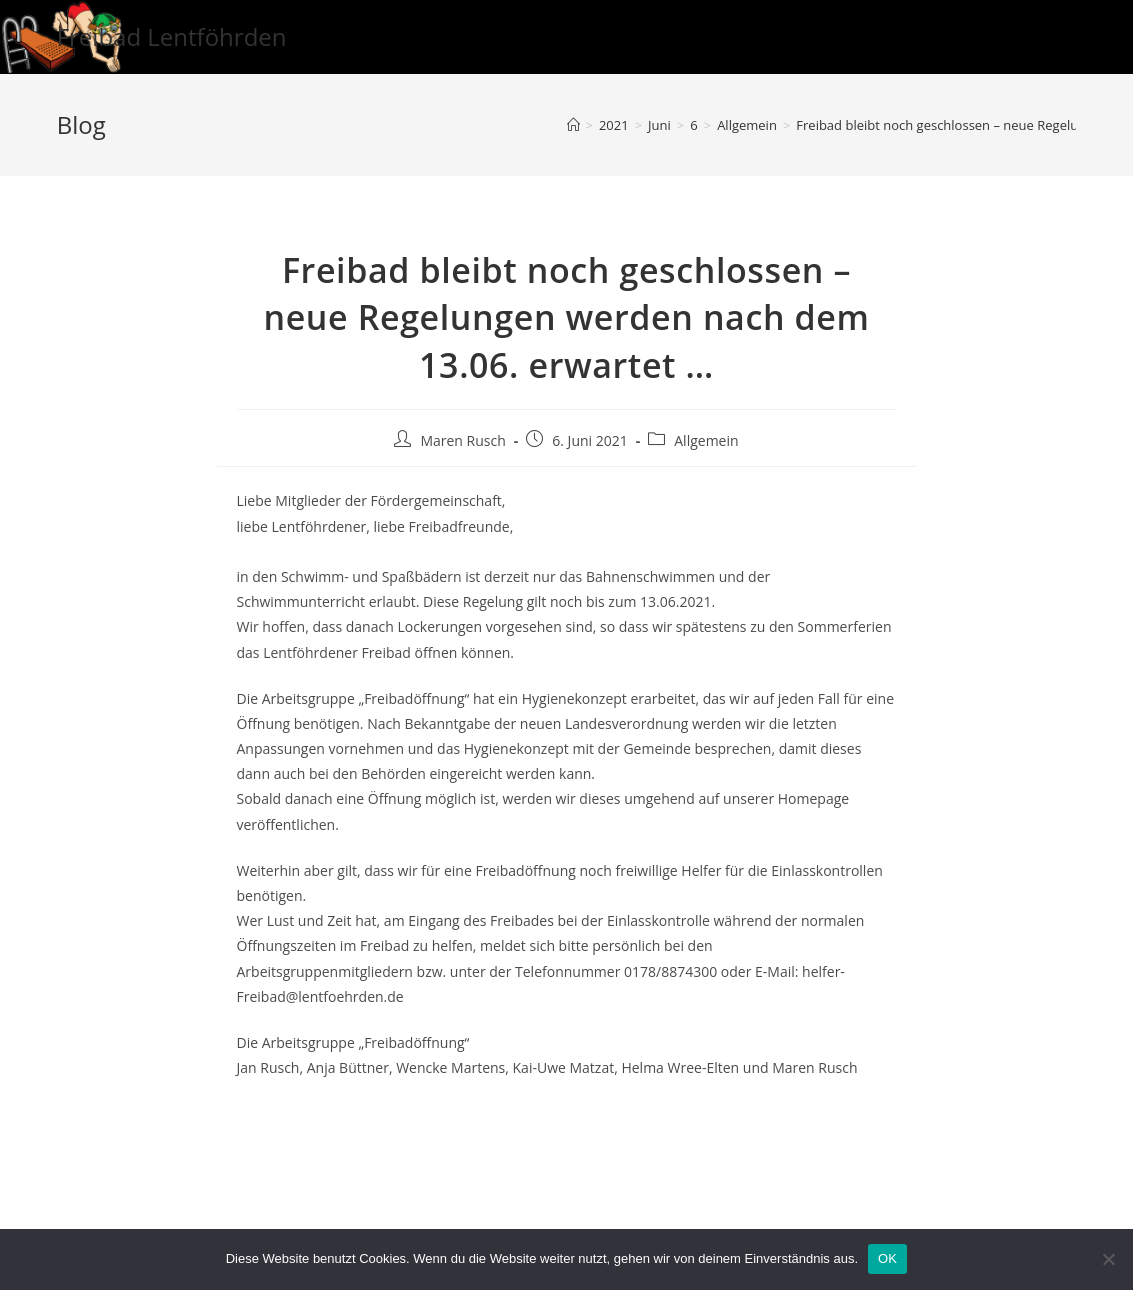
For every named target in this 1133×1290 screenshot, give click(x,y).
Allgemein (706, 440)
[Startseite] (573, 125)
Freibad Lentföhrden (172, 36)
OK (887, 1258)
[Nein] (1108, 1259)
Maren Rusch (462, 440)
